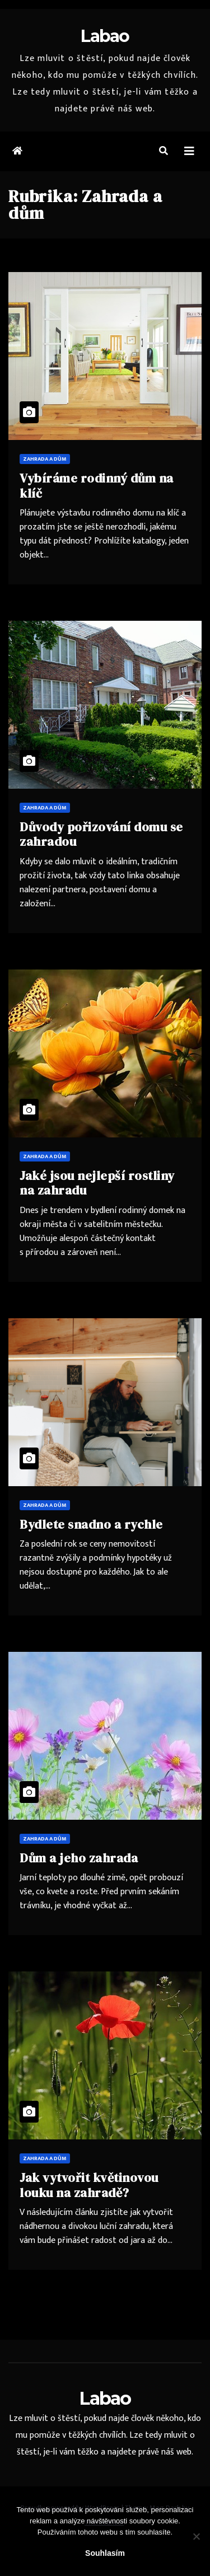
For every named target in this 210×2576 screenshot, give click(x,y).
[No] (196, 2536)
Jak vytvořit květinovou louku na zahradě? (89, 2184)
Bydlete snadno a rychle (91, 1524)
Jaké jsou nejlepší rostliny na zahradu (97, 1182)
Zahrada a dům (45, 459)
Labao (105, 36)
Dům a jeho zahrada (79, 1857)
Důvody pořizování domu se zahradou (101, 834)
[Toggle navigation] (189, 151)
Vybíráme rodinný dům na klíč (97, 485)
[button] (163, 151)
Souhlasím (105, 2553)
